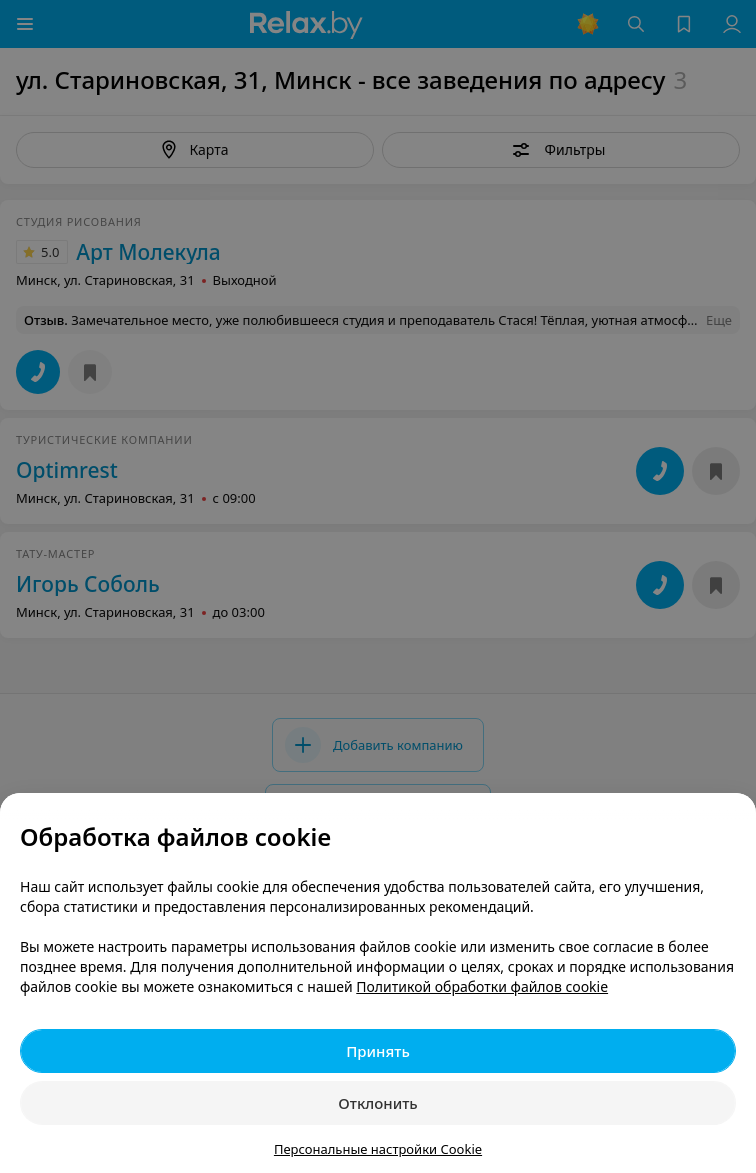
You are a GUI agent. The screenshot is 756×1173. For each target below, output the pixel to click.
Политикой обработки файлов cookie (482, 986)
